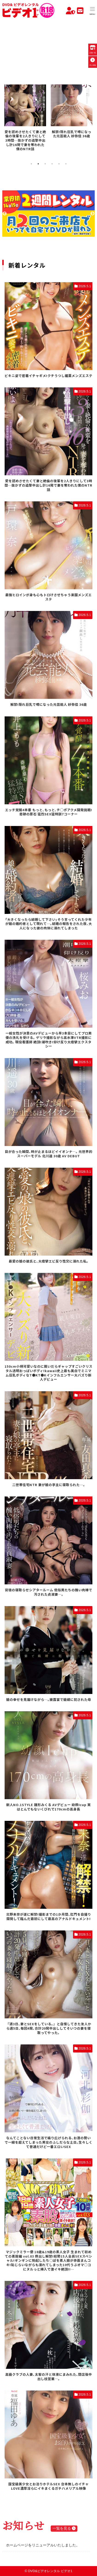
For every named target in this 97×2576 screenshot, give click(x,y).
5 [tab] (59, 164)
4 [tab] (52, 164)
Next (92, 213)
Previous (4, 213)
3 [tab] (45, 164)
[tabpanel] (25, 118)
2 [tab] (38, 164)
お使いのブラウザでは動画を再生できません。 (48, 45)
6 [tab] (66, 164)
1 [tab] (31, 164)
